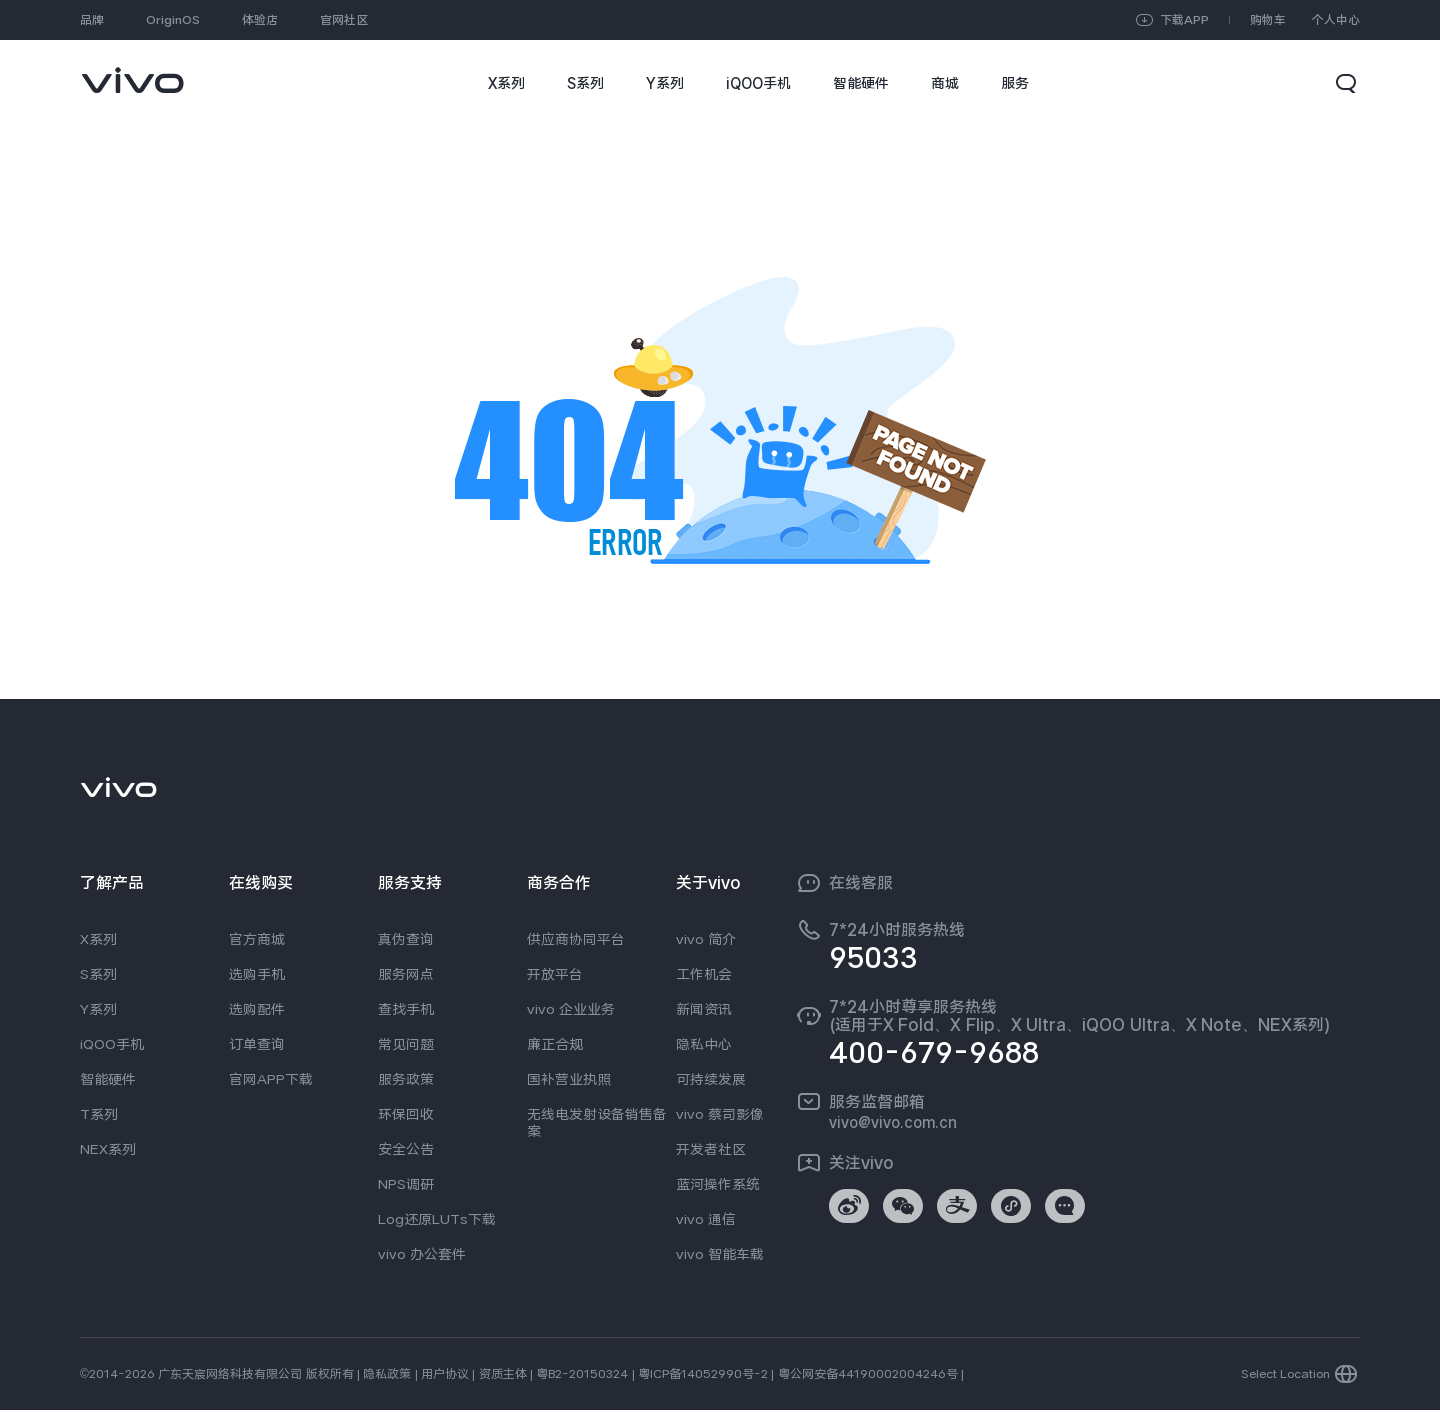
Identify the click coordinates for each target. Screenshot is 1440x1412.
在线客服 (861, 883)
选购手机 (257, 974)
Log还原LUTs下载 (437, 1219)
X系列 (98, 939)
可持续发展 (711, 1079)
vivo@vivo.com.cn (893, 1122)
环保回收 (406, 1114)
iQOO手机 (112, 1044)
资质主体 (503, 1376)
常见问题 (406, 1044)
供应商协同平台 (576, 939)
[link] (132, 70)
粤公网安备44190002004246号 (868, 1376)
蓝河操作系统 (718, 1184)
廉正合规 (555, 1044)
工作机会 (704, 974)
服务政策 (406, 1079)
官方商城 (257, 939)
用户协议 (445, 1376)
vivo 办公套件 (422, 1254)
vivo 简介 (706, 939)
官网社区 (344, 20)
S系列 (98, 974)
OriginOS (173, 20)
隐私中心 (704, 1044)
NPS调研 (406, 1184)
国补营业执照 (569, 1079)
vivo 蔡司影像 (720, 1114)
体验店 (260, 20)
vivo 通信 (706, 1219)
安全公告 (406, 1149)
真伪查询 (406, 939)
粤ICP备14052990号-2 (703, 1376)
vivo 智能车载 (720, 1254)
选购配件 (257, 1009)
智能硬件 (108, 1079)
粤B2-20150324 (582, 1376)
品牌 (92, 20)
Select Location (1285, 1376)
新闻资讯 (704, 1009)
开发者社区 (711, 1149)
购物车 (1268, 20)
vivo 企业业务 (571, 1009)
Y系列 (98, 1009)
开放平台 (555, 974)
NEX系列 (108, 1149)
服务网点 (406, 974)
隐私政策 (387, 1376)
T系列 (99, 1114)
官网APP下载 (271, 1079)
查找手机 (406, 1009)
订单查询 (257, 1044)
